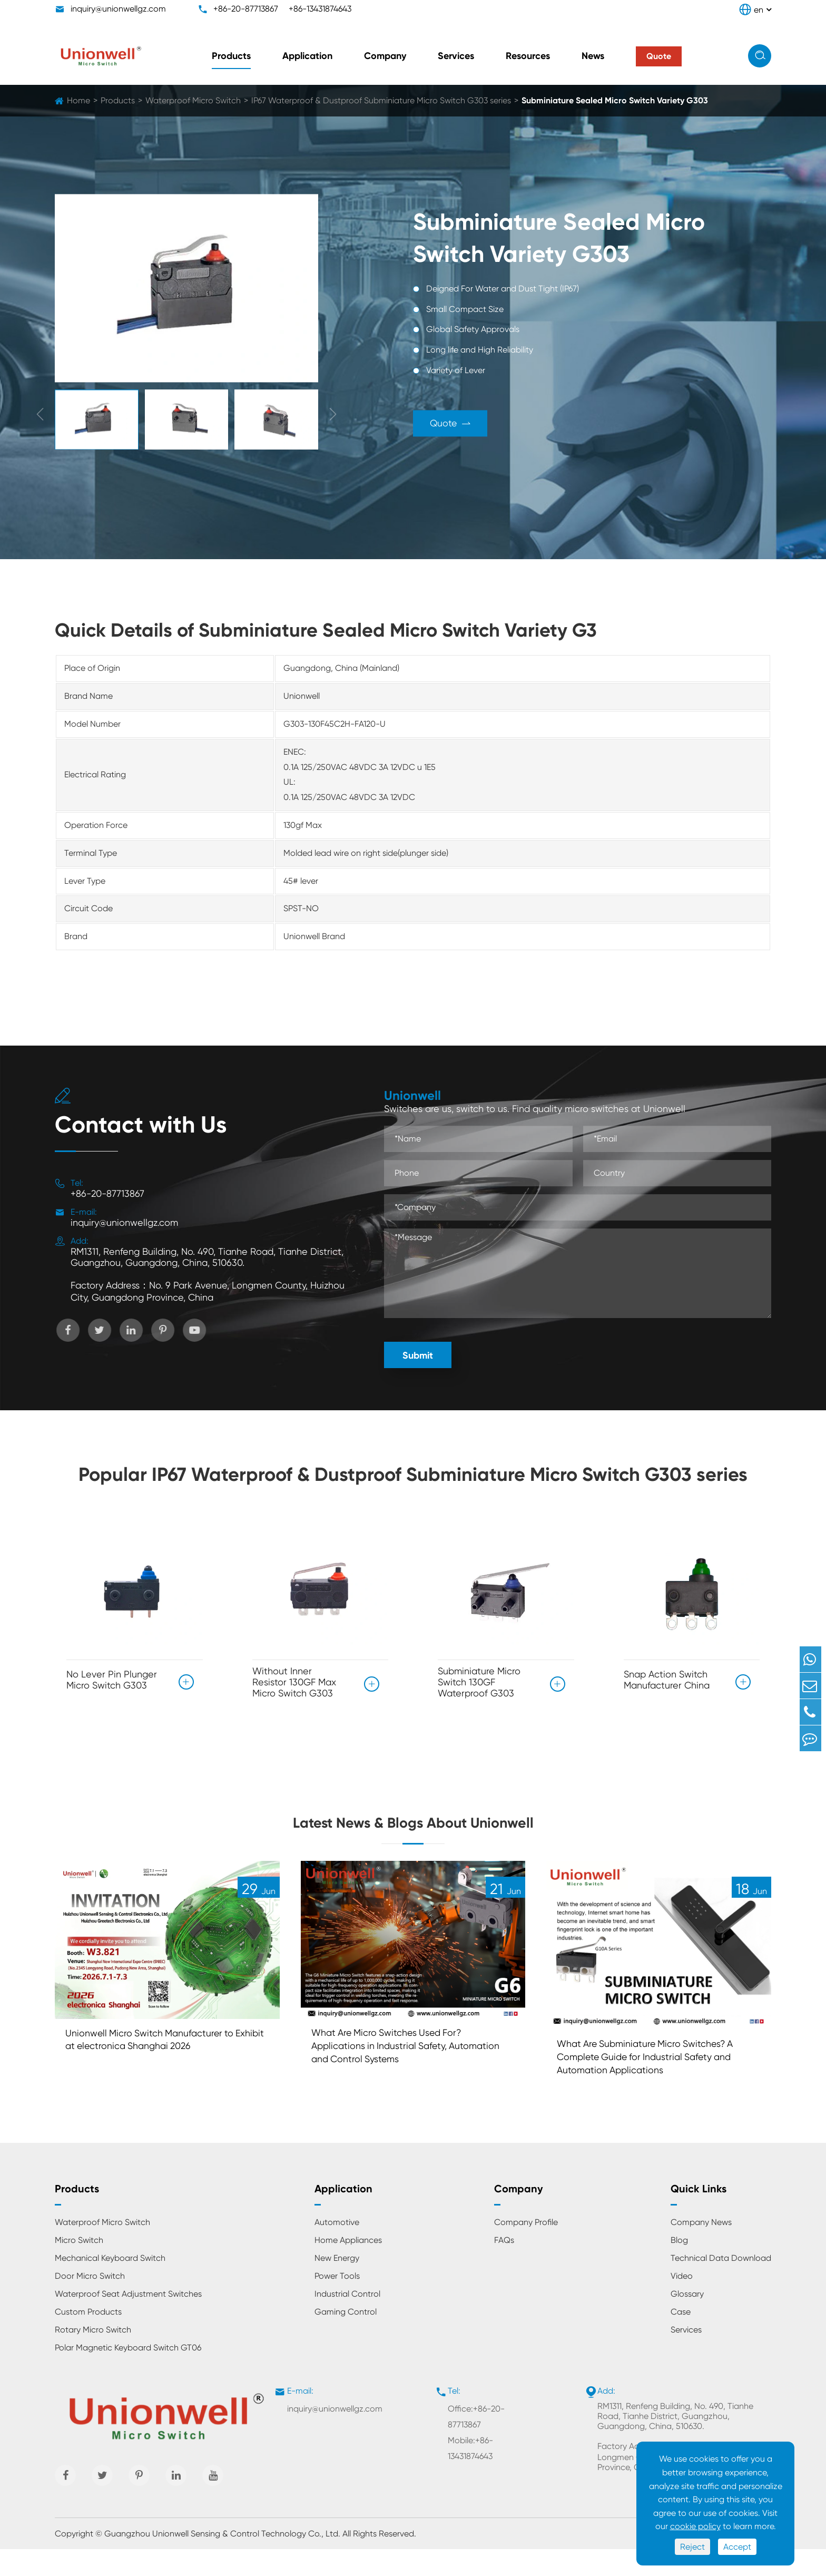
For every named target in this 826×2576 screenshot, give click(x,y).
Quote (464, 424)
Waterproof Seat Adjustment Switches (128, 2321)
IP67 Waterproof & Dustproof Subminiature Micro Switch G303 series (381, 100)
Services (456, 56)
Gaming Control (345, 2339)
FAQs (504, 2267)
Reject (692, 2547)
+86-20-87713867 (245, 9)
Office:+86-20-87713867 (476, 2443)
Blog (679, 2267)
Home (78, 100)
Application (307, 56)
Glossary (687, 2321)
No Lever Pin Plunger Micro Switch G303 (111, 1676)
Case (681, 2339)
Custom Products (88, 2339)
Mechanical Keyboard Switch (110, 2285)
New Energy (336, 2285)
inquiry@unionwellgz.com (118, 9)
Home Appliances (348, 2267)
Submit (417, 1355)
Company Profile (526, 2249)
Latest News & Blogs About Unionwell (413, 1832)
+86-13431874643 (320, 9)
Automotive (336, 2249)
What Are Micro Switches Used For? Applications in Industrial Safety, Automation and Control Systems (396, 2070)
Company (385, 56)
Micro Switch (79, 2267)
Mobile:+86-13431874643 (470, 2475)
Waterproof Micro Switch (193, 100)
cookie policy (695, 2526)
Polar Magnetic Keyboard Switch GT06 (128, 2374)
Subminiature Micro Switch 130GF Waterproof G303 (479, 1682)
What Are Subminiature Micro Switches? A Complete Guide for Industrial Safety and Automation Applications (657, 2081)
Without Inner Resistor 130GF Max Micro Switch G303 (294, 1682)
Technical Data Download (721, 2285)
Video (682, 2303)
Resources (528, 56)
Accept (737, 2547)
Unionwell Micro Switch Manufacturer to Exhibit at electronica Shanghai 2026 (158, 2063)
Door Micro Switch (90, 2303)
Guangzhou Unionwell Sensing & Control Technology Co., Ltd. (222, 2560)
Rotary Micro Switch (93, 2356)
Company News (701, 2249)
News (593, 56)
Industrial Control (347, 2321)
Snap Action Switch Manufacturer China (667, 1676)
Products (231, 56)
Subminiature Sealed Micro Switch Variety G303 (615, 100)
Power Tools (337, 2303)
